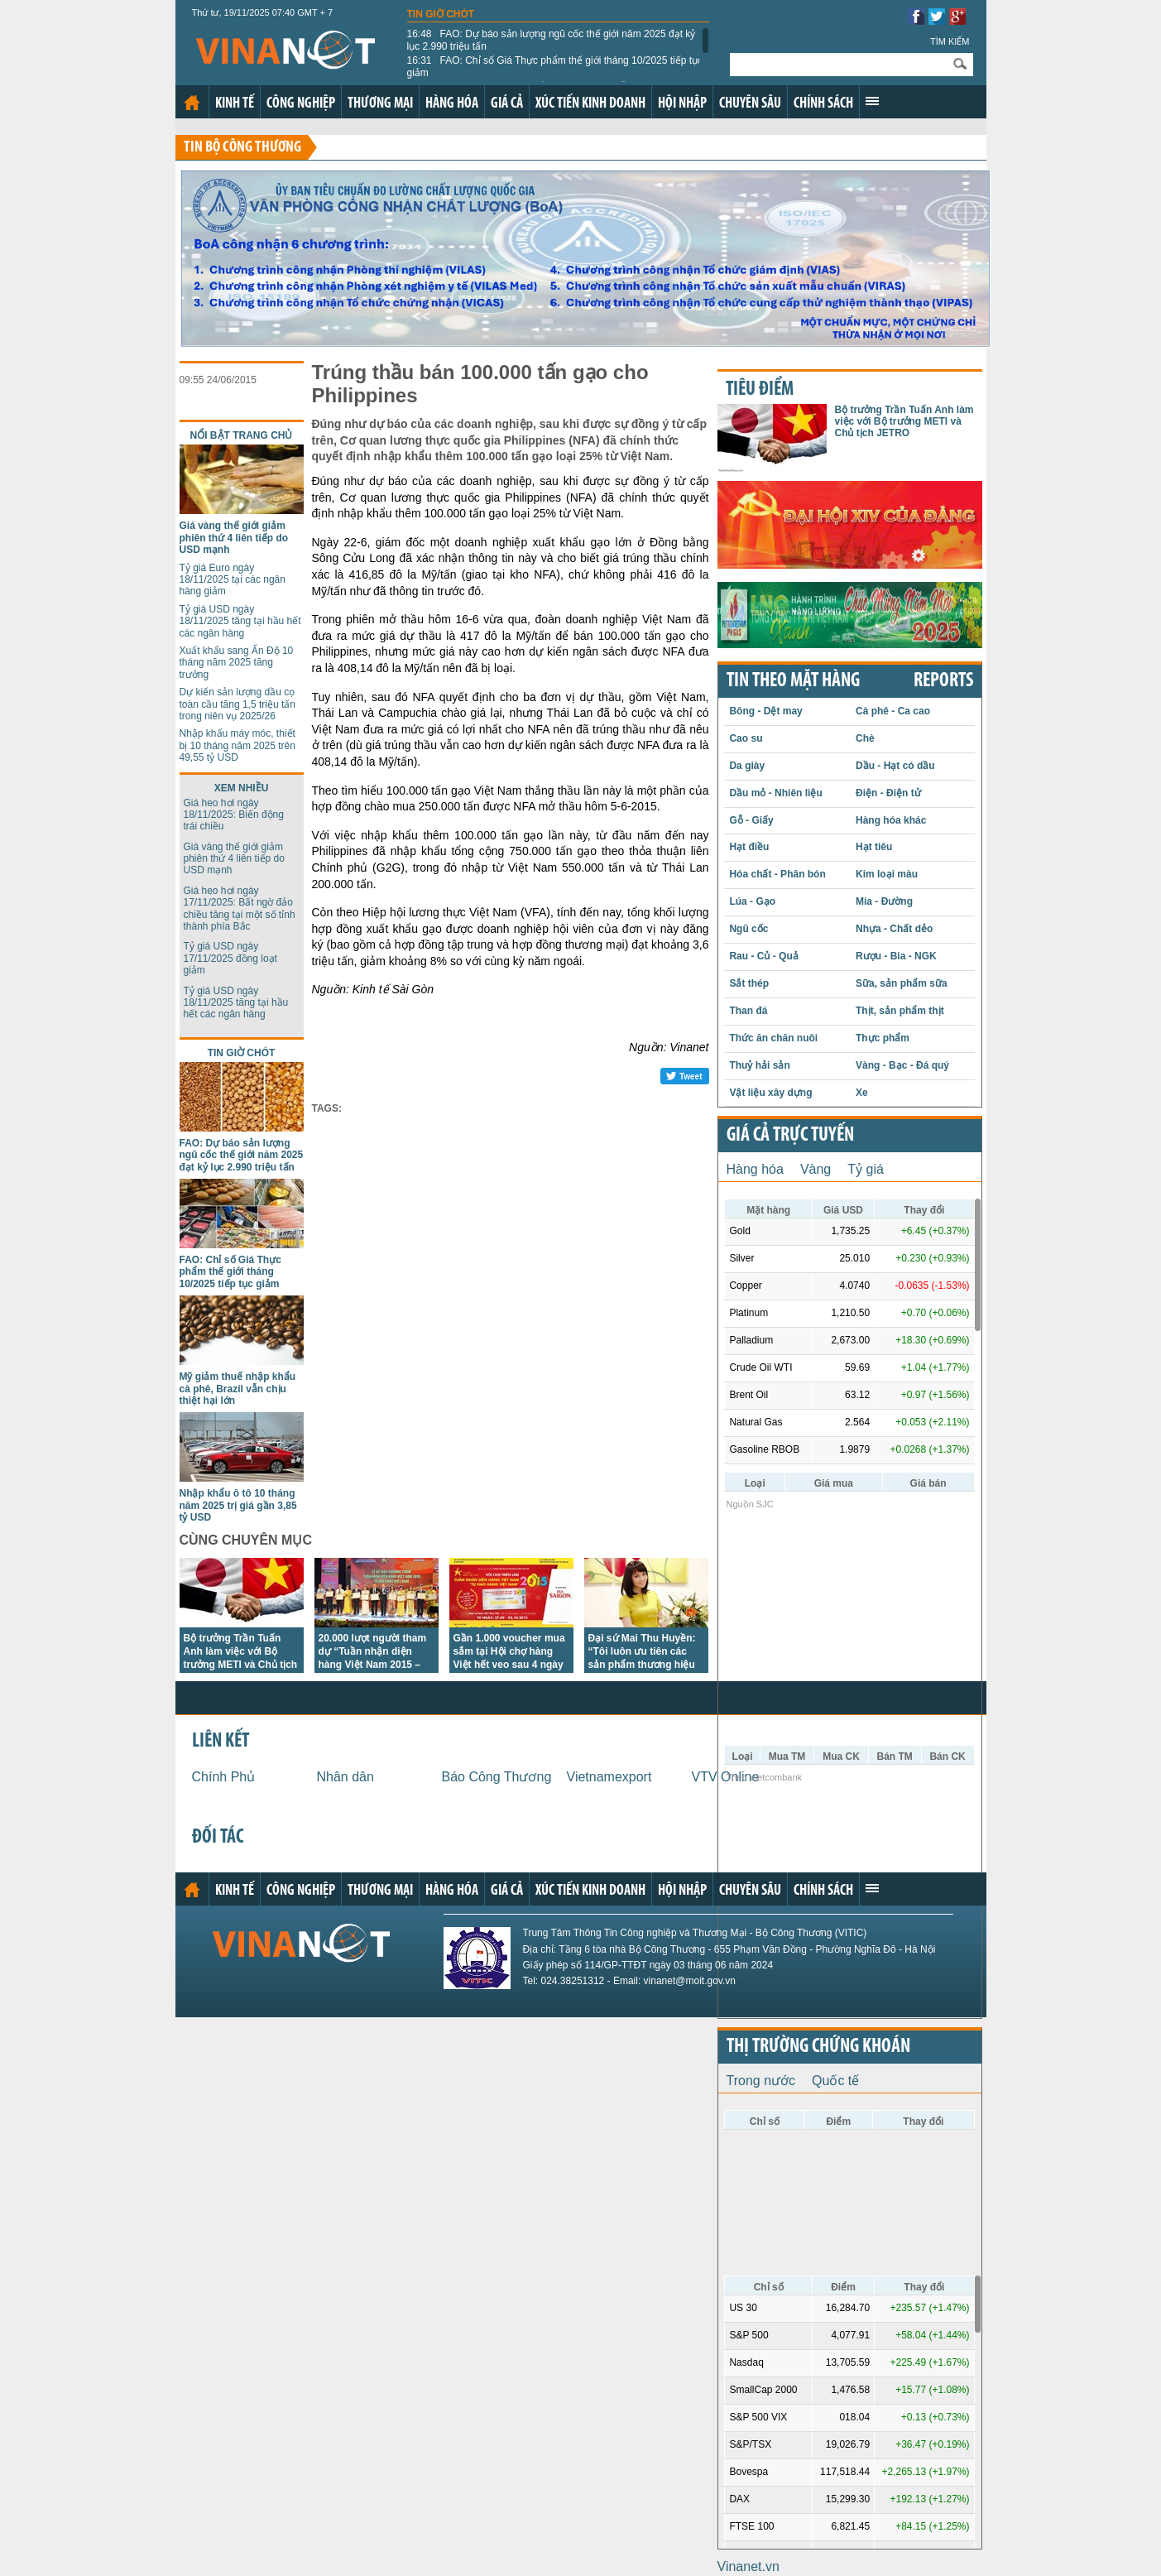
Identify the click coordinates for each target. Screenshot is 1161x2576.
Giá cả (507, 104)
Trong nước (761, 2081)
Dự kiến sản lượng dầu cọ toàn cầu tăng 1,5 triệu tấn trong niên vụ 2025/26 (237, 704)
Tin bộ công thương (242, 148)
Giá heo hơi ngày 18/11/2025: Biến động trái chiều (234, 815)
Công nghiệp (300, 104)
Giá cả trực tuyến (790, 1136)
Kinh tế (234, 104)
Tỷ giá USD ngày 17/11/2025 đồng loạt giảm (230, 958)
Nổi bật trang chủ (241, 435)
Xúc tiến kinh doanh (590, 104)
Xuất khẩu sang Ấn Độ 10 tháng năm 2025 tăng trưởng (237, 662)
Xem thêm (872, 101)
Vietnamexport (609, 1777)
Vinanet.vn (748, 2566)
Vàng (815, 1169)
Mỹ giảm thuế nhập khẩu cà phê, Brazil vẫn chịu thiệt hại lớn (238, 1388)
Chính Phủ (224, 1777)
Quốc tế (835, 2081)
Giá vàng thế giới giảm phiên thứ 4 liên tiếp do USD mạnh (234, 537)
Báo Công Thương (497, 1777)
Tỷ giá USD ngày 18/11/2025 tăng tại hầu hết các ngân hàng (240, 621)
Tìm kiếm (950, 41)
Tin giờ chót (441, 14)
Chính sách (823, 104)
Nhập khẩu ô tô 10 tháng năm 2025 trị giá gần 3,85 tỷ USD (238, 1505)
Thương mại (380, 104)
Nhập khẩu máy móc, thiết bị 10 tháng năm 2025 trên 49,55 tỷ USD (237, 745)
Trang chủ (192, 102)
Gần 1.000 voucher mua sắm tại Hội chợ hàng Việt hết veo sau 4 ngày (509, 1651)
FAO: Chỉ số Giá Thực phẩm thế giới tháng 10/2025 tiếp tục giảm (555, 66)
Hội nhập (682, 104)
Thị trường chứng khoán (818, 2047)
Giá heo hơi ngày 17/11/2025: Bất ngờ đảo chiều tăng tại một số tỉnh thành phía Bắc (239, 908)
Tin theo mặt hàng (793, 681)
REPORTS (943, 681)
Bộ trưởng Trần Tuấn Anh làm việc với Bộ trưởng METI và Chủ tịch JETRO (904, 422)
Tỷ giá (865, 1169)
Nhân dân (345, 1777)
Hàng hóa (451, 104)
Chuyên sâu (750, 104)
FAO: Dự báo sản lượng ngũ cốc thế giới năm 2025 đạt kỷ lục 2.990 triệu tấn (551, 39)
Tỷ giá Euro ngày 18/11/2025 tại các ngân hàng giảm (232, 580)
